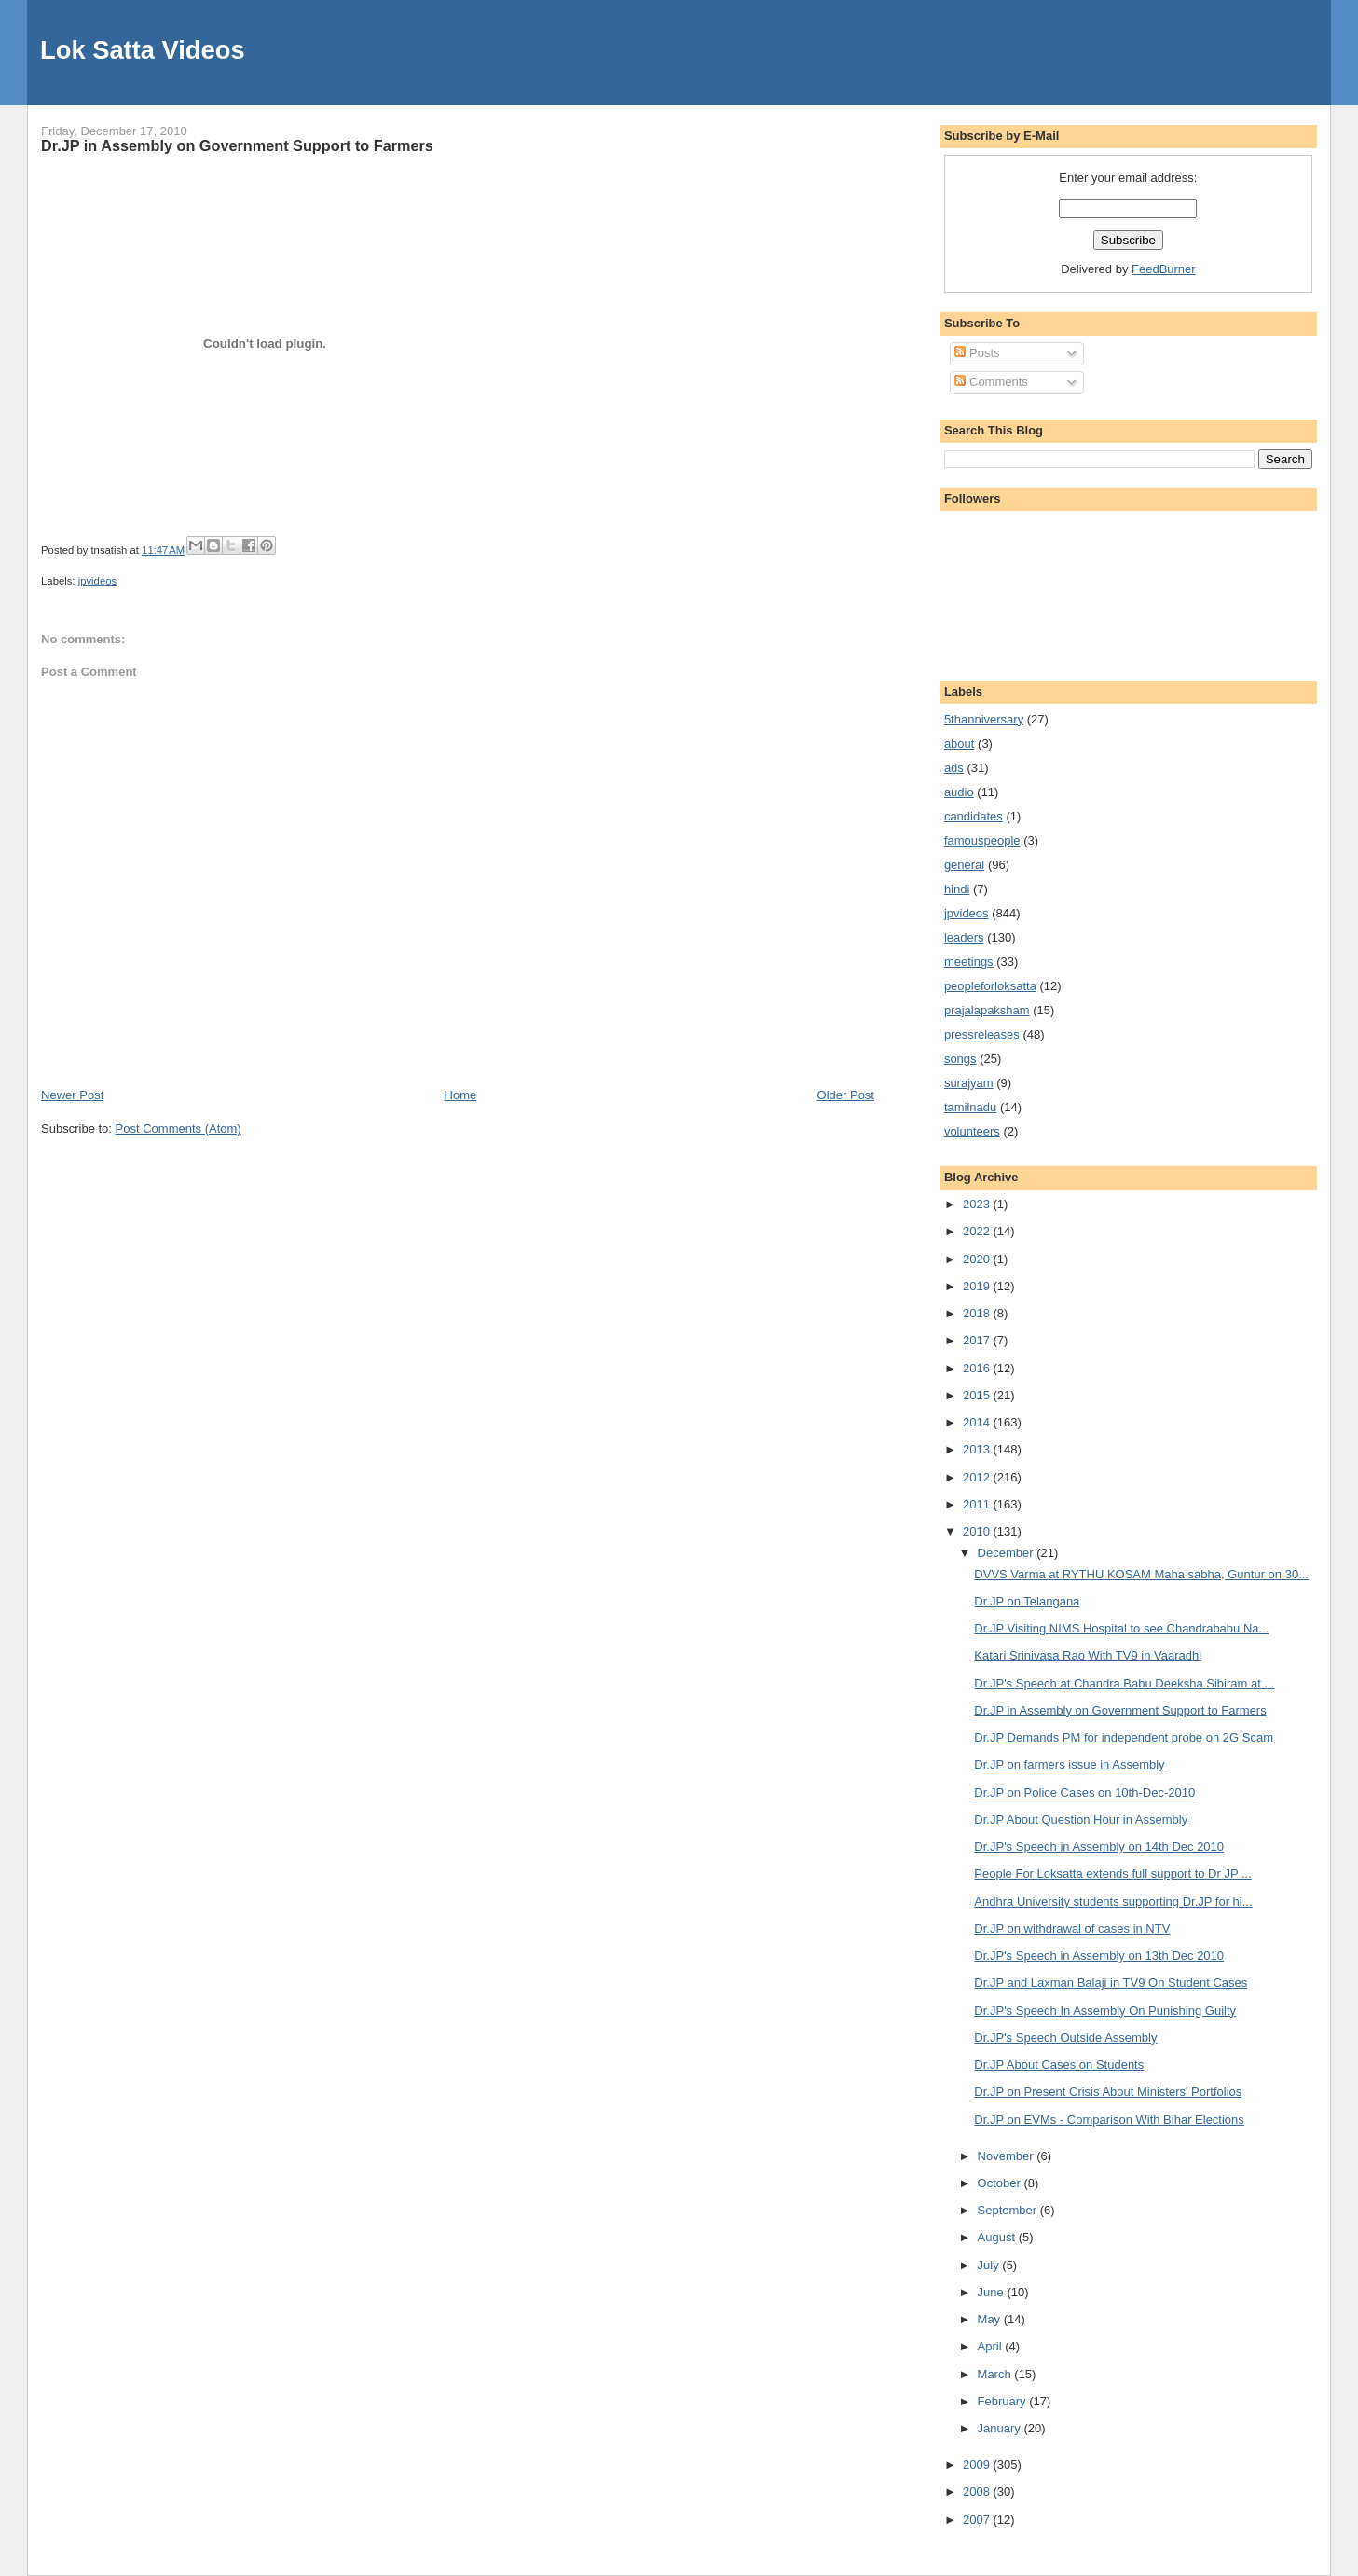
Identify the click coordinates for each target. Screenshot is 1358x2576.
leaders (964, 937)
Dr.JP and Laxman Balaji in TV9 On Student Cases (1110, 1983)
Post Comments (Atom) (178, 1129)
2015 (978, 1395)
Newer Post (72, 1095)
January (1001, 2428)
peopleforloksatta (990, 986)
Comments (990, 382)
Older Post (845, 1095)
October (1001, 2183)
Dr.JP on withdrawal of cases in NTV (1072, 1928)
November (1007, 2156)
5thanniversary (983, 719)
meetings (969, 962)
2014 (978, 1422)
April (992, 2346)
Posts (976, 353)
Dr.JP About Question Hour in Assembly (1080, 1819)
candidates (973, 816)
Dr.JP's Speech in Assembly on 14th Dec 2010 (1099, 1846)
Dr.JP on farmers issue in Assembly (1069, 1764)
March (996, 2374)
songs (960, 1059)
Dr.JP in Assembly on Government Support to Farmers (237, 145)
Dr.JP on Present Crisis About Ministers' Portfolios (1107, 2092)
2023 (978, 1204)
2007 (978, 2520)
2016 (978, 1368)
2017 (978, 1340)
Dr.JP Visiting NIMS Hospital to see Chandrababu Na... (1121, 1628)
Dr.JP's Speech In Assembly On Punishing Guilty (1105, 2011)
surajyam (969, 1083)
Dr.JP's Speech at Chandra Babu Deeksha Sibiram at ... (1124, 1683)
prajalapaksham (987, 1010)
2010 (978, 1531)
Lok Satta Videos (142, 49)
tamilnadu (970, 1107)
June (993, 2292)
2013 (978, 1449)
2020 (978, 1259)
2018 (978, 1313)
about (959, 744)
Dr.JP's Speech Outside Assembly (1065, 2038)
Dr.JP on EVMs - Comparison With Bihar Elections (1108, 2120)
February (1004, 2401)
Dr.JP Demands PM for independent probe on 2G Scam (1123, 1737)
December (1007, 1553)
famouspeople (982, 840)
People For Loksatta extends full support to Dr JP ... (1112, 1873)
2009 (978, 2465)
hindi (956, 889)
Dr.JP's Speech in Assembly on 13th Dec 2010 (1099, 1956)
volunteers (972, 1131)
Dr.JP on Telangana (1026, 1601)
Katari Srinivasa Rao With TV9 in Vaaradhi (1087, 1655)
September (1009, 2210)
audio (959, 792)
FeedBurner (1164, 269)
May (991, 2319)
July (990, 2265)
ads (954, 768)
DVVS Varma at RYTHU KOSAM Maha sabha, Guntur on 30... (1141, 1574)
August (998, 2237)
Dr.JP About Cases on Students (1059, 2065)
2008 (978, 2492)
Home (461, 1095)
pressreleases (982, 1034)
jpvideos (97, 580)
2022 (978, 1231)
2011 (978, 1504)
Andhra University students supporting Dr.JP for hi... (1113, 1901)
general (964, 865)
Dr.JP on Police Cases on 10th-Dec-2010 (1084, 1792)
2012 (978, 1477)
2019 (978, 1286)
